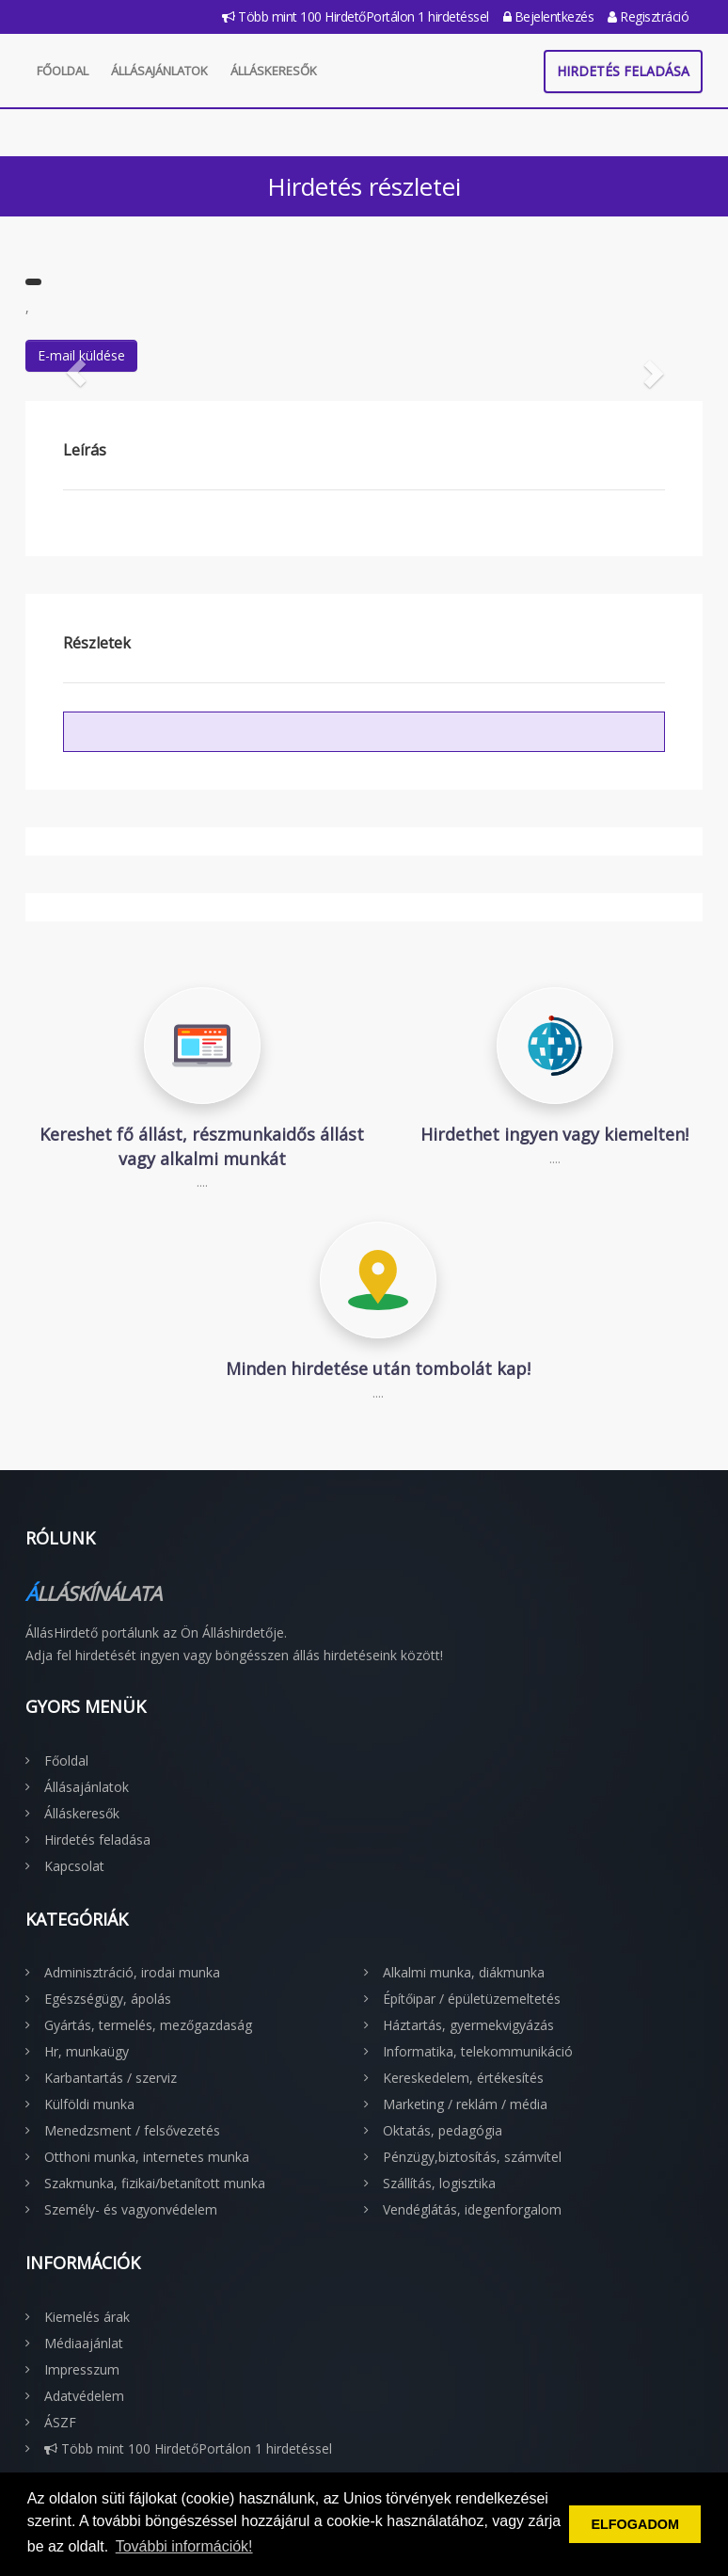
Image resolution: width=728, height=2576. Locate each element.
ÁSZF (60, 2422)
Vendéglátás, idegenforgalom (472, 2209)
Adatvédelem (84, 2396)
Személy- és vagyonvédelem (130, 2209)
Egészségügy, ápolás (107, 1999)
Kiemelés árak (87, 2317)
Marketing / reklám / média (465, 2104)
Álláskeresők (273, 70)
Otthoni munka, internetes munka (146, 2157)
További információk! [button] (184, 2546)
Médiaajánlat (83, 2343)
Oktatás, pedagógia (442, 2130)
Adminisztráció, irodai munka (132, 1972)
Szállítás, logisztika (439, 2183)
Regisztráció (648, 16)
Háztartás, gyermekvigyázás (468, 2025)
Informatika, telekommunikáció (478, 2051)
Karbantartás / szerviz (110, 2078)
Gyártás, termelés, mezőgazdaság (148, 2025)
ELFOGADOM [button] (635, 2524)
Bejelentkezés (548, 16)
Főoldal (62, 70)
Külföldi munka (89, 2104)
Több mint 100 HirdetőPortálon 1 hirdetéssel (355, 16)
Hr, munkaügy (86, 2051)
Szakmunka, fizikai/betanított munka (154, 2183)
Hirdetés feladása (623, 71)
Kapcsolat (74, 1866)
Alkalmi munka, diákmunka (464, 1972)
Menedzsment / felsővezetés (132, 2130)
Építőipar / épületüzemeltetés (472, 1999)
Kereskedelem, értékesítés (463, 2078)
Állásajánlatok (159, 70)
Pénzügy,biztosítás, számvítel (472, 2157)
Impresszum (81, 2369)
